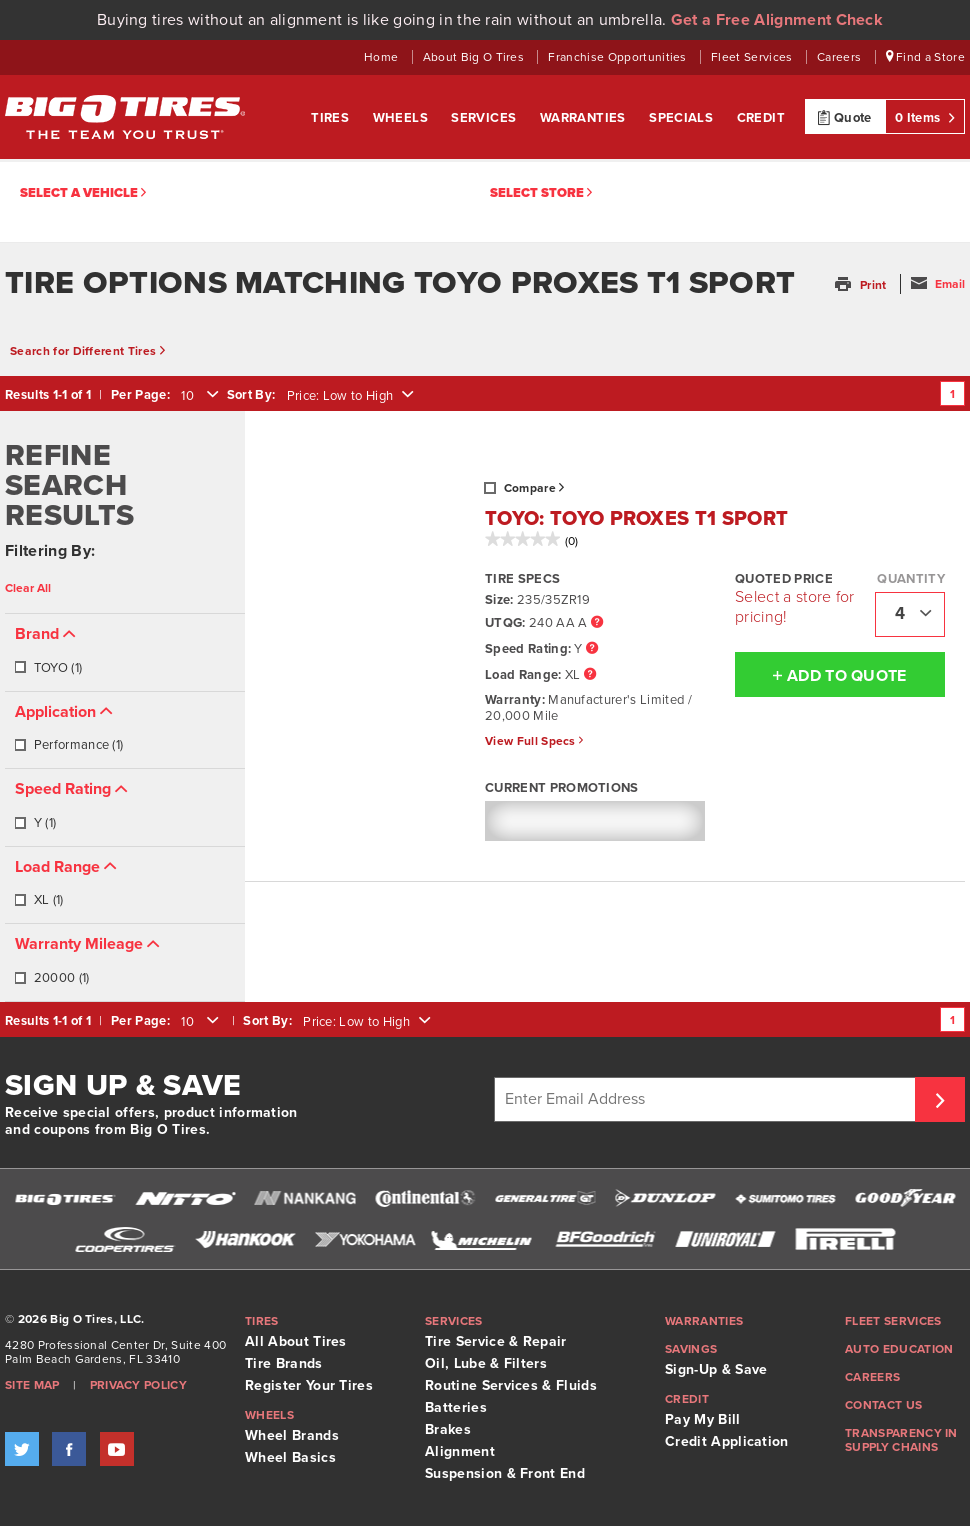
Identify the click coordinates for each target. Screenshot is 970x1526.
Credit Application (727, 1441)
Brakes (448, 1429)
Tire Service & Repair (496, 1341)
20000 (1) (51, 978)
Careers (841, 57)
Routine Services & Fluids (511, 1385)
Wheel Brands (292, 1435)
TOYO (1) (48, 668)
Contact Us (883, 1405)
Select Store (541, 193)
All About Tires (296, 1341)
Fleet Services (753, 57)
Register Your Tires (309, 1385)
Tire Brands (284, 1363)
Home (383, 57)
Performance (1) (68, 745)
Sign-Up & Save (716, 1369)
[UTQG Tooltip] (597, 623)
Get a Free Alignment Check (777, 20)
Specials (683, 118)
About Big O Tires (475, 57)
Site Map (32, 1385)
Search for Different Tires (87, 351)
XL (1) (38, 900)
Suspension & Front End (505, 1473)
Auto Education (899, 1349)
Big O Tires (125, 117)
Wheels (402, 118)
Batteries (456, 1407)
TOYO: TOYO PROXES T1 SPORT (636, 519)
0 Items (925, 117)
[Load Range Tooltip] (590, 675)
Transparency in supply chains (901, 1440)
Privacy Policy (138, 1385)
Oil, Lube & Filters (486, 1363)
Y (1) (35, 823)
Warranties (584, 118)
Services (485, 118)
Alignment (460, 1451)
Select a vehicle (83, 193)
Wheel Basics (290, 1457)
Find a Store (926, 57)
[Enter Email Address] (707, 1099)
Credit (761, 118)
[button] (862, 285)
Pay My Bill (703, 1419)
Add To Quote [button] (821, 675)
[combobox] (198, 396)
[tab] (125, 653)
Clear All (28, 588)
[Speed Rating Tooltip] (592, 649)
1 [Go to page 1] (952, 394)
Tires (331, 118)
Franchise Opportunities (619, 57)
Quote (844, 117)
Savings (691, 1349)
